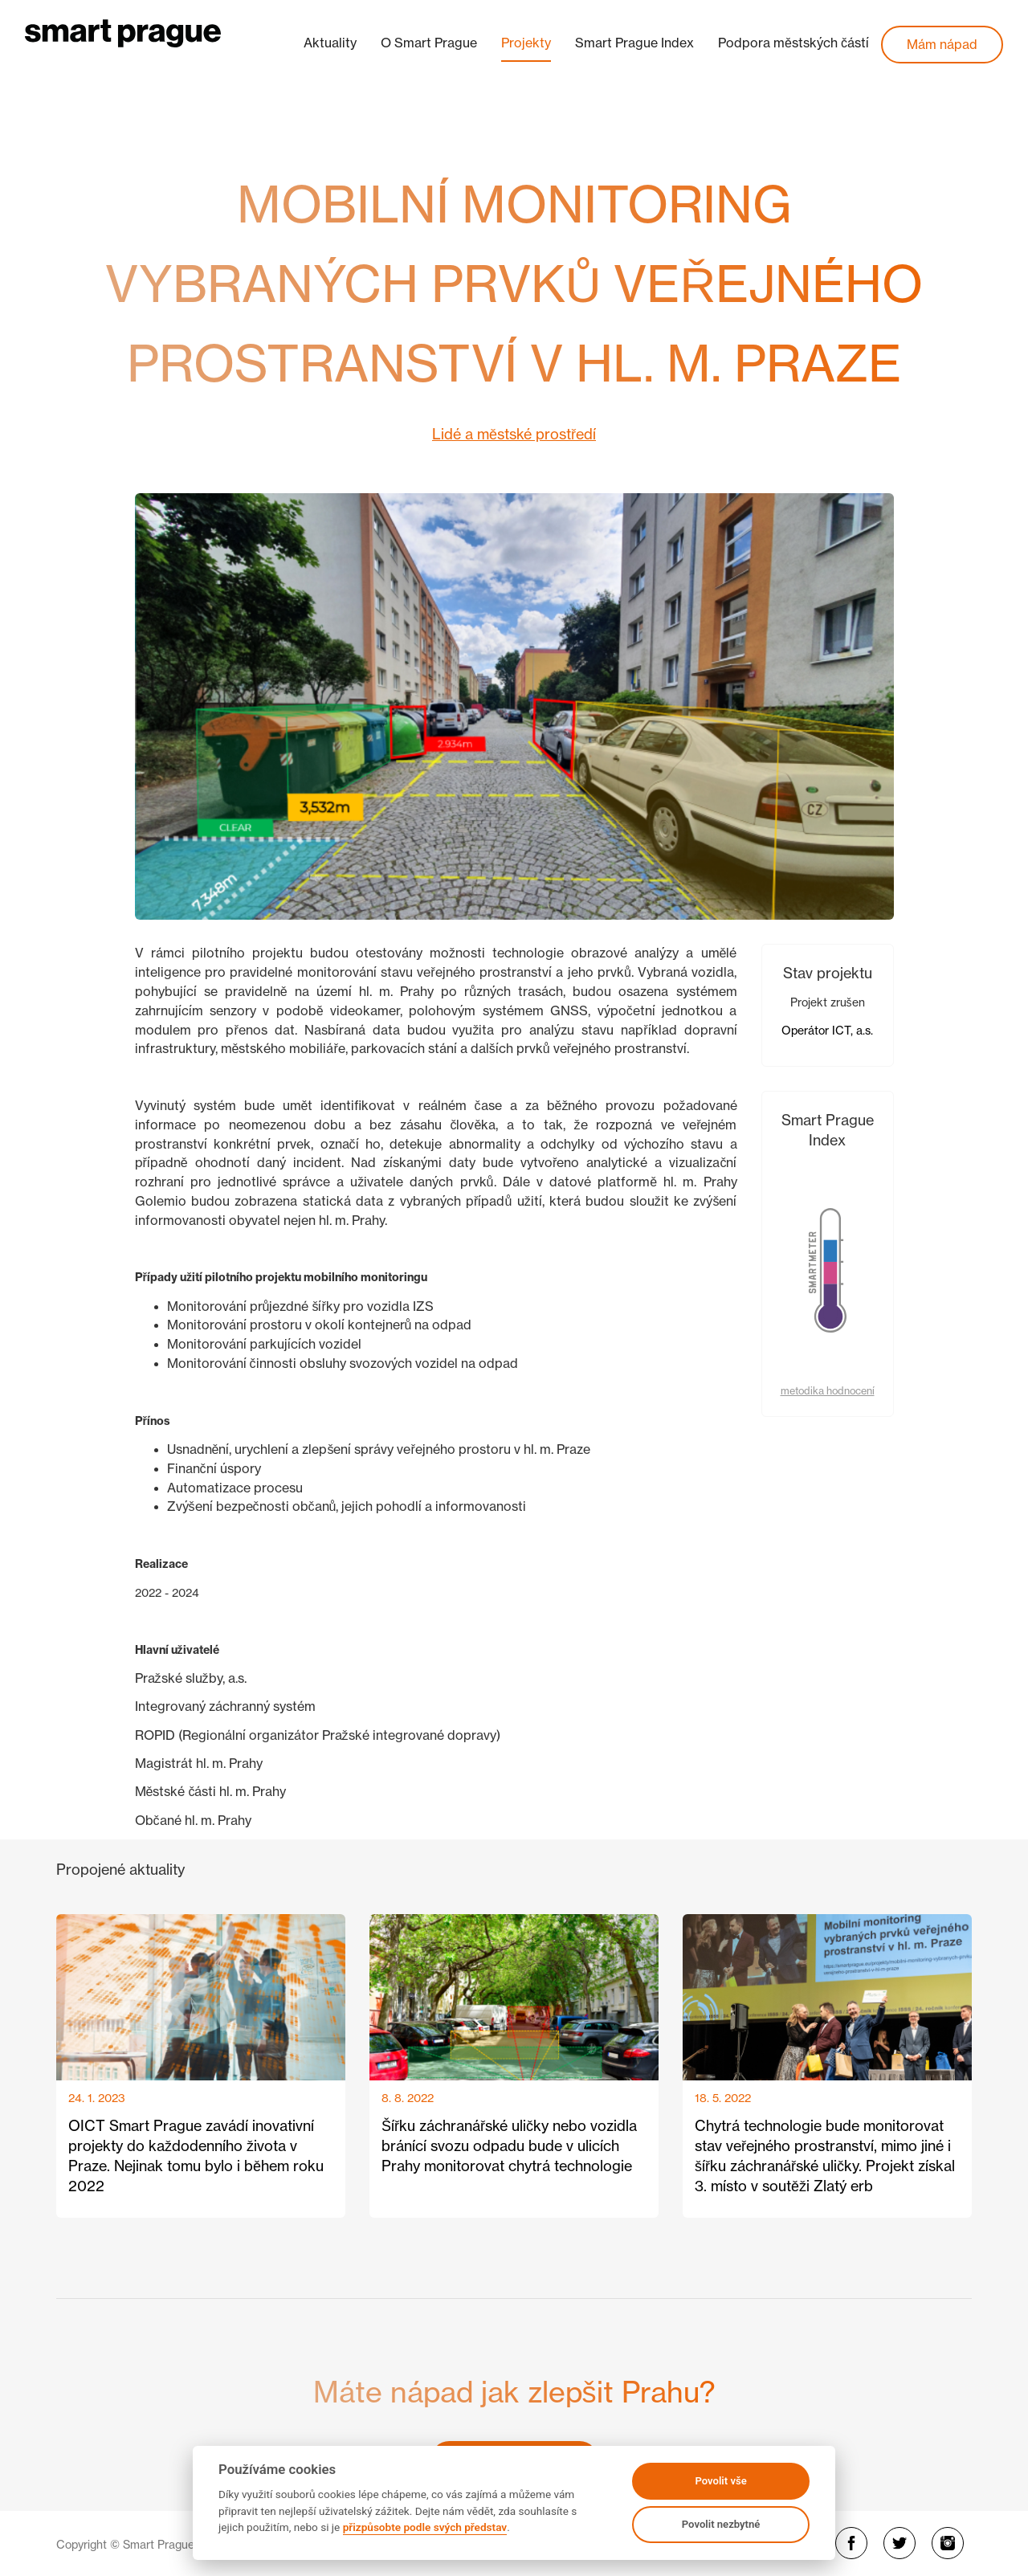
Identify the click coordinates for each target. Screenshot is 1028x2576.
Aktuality (330, 43)
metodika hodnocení (828, 1391)
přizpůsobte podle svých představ (425, 2527)
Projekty (526, 43)
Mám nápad (942, 44)
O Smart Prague (429, 43)
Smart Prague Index (634, 43)
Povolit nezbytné (721, 2524)
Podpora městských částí (793, 43)
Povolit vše (720, 2481)
